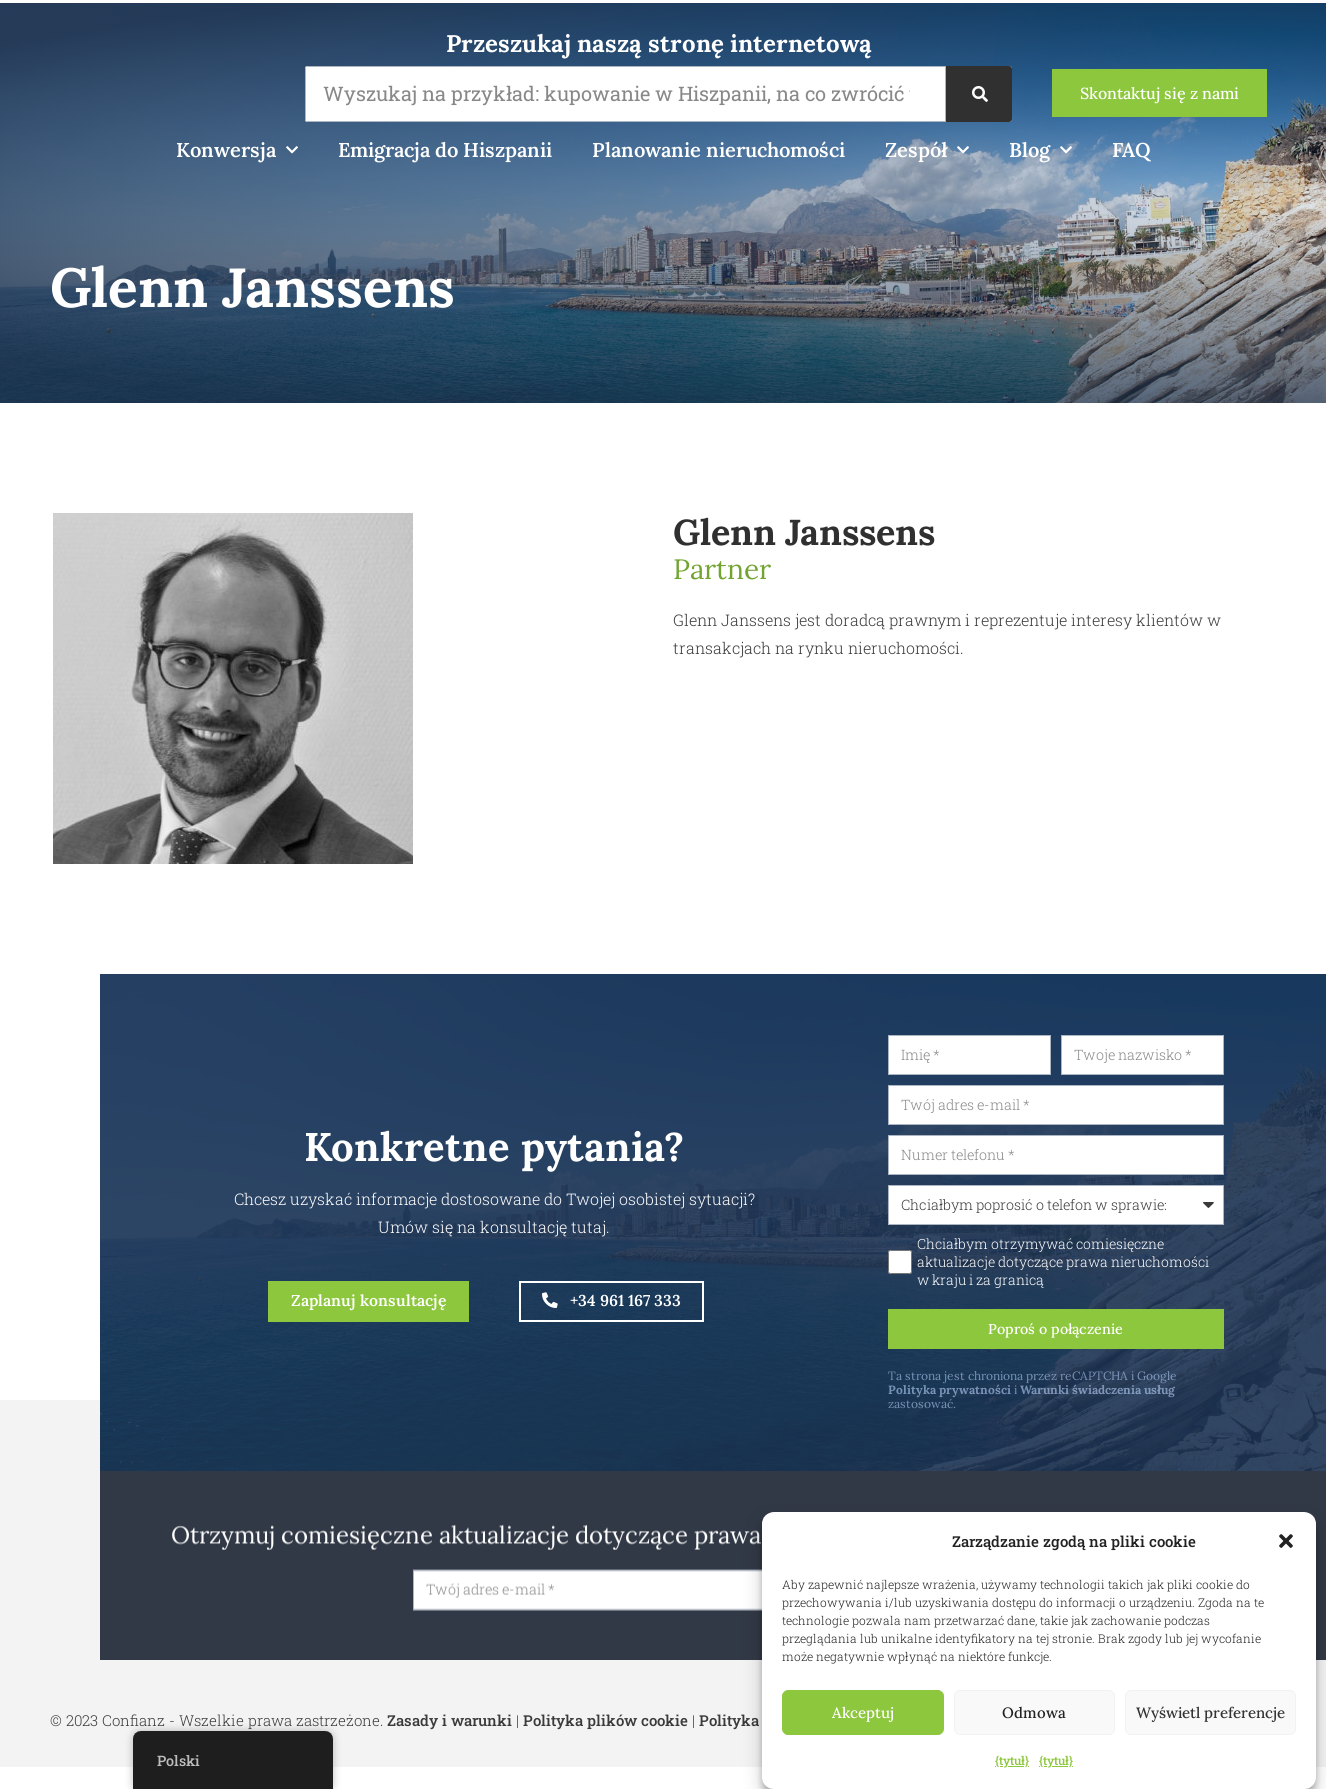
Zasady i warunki (449, 1739)
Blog (1040, 150)
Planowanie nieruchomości (718, 149)
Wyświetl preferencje (1210, 1712)
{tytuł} (1012, 1760)
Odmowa (1034, 1712)
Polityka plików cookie (605, 1739)
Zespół (927, 150)
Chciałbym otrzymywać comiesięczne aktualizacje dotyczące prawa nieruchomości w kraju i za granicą (1148, 1270)
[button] (1286, 1541)
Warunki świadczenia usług (1182, 1401)
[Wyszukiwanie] (979, 94)
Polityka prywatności (1034, 1401)
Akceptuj (863, 1712)
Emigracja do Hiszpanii (445, 149)
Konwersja (237, 150)
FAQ (1131, 149)
